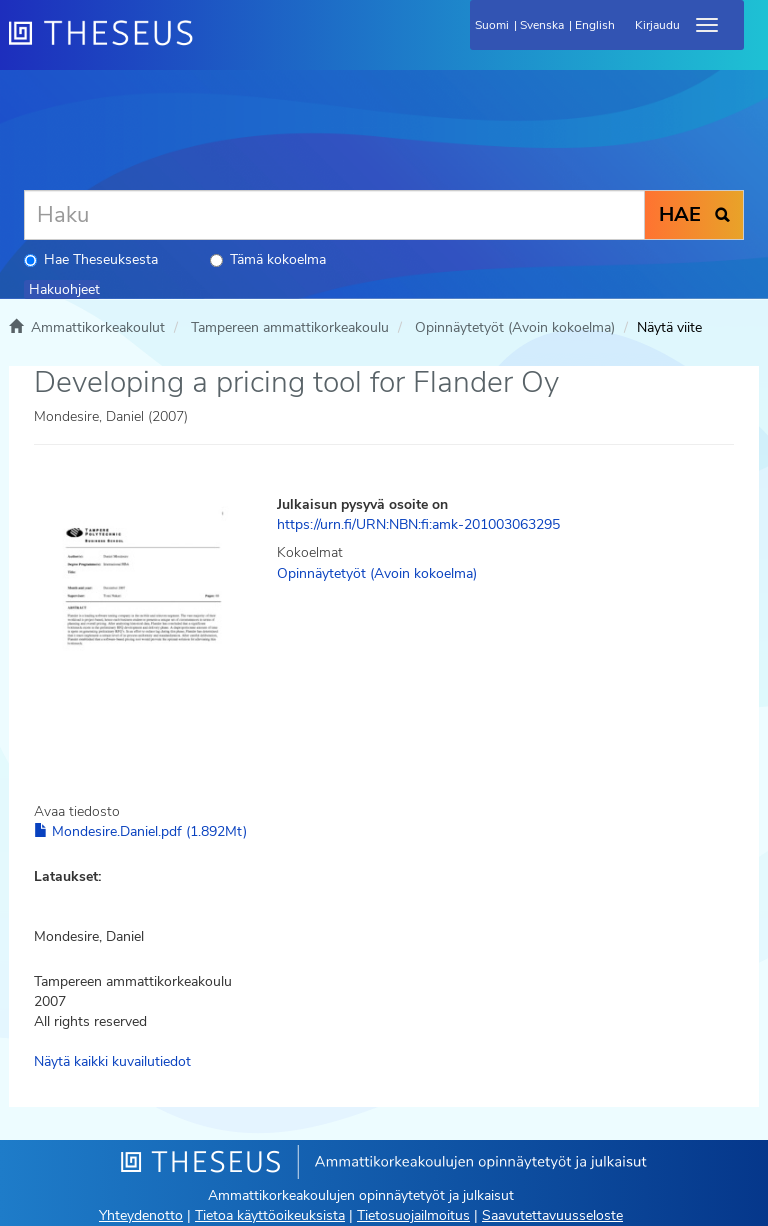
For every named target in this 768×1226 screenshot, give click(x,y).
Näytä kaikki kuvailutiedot (112, 1061)
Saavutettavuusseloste (552, 1215)
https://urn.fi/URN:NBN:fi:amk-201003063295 (418, 524)
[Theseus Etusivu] (209, 45)
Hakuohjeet (64, 289)
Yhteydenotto (141, 1215)
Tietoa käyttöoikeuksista (270, 1215)
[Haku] (334, 215)
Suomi (492, 25)
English (595, 25)
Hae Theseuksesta (91, 259)
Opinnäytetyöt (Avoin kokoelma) (515, 327)
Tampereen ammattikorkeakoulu (290, 327)
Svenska (542, 25)
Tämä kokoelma (268, 259)
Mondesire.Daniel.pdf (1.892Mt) (140, 831)
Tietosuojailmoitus (413, 1215)
